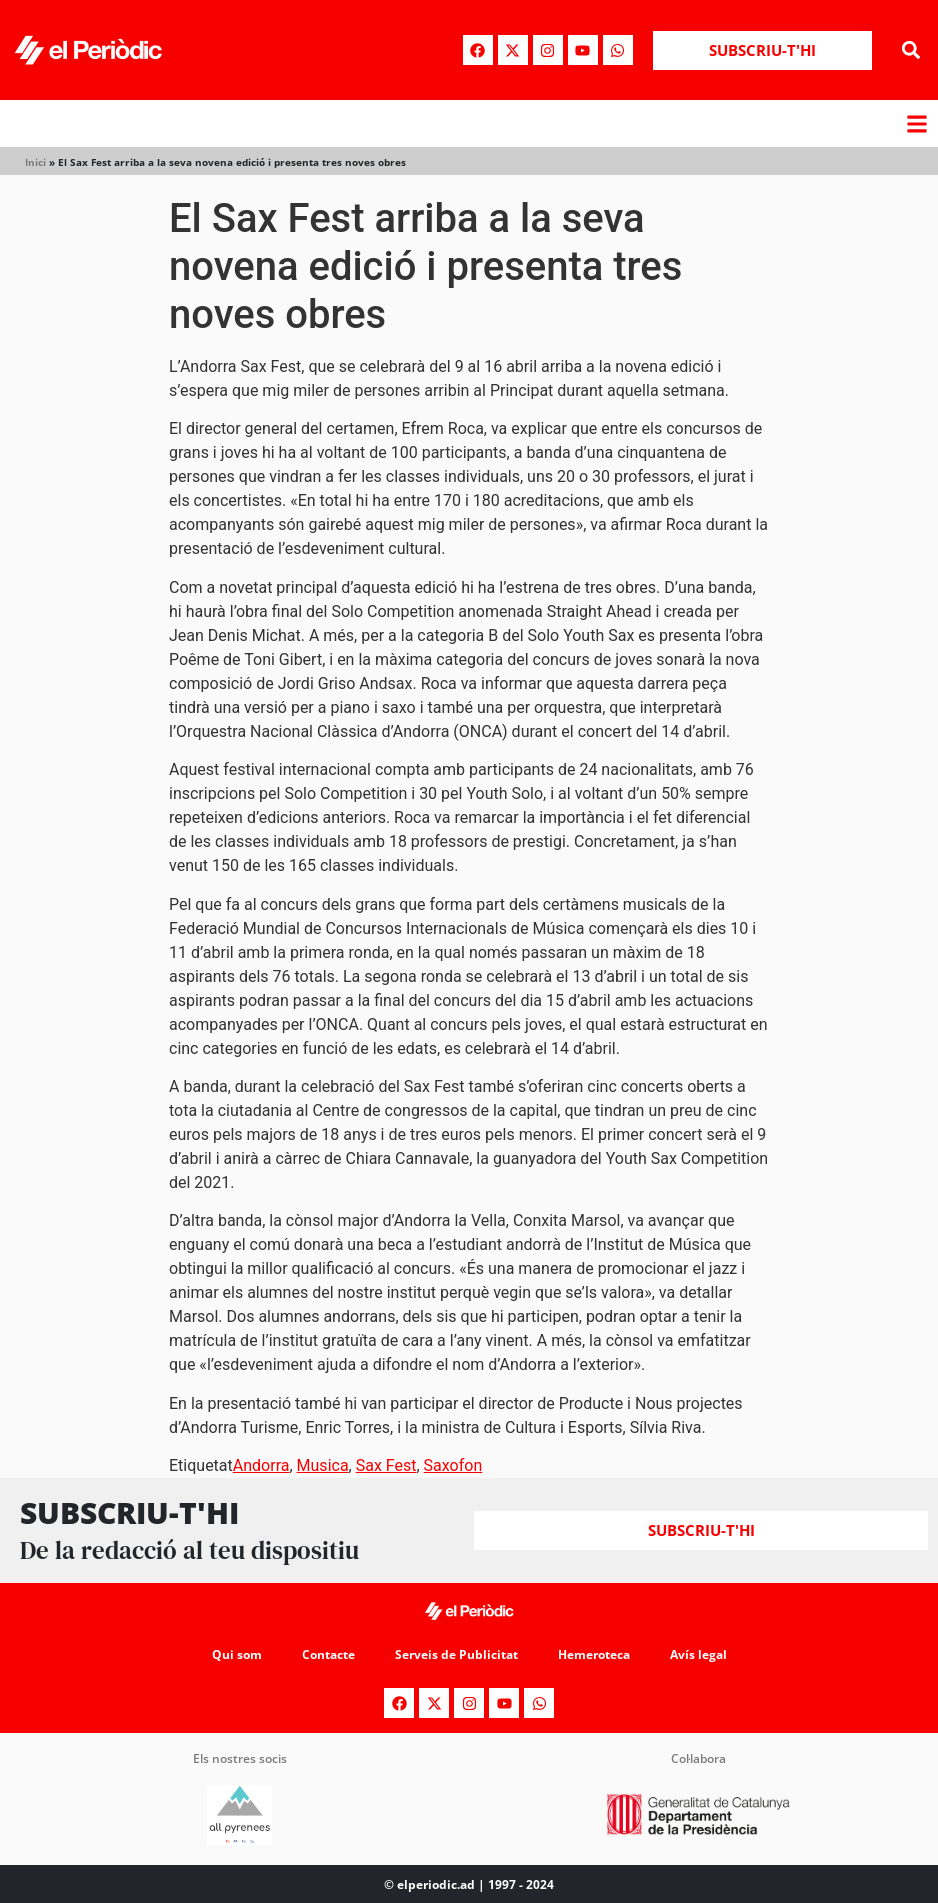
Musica (323, 1465)
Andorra (261, 1465)
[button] (911, 50)
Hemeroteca (594, 1654)
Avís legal (698, 1654)
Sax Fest (386, 1465)
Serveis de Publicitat (456, 1654)
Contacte (328, 1654)
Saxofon (453, 1465)
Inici (35, 162)
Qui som (237, 1654)
